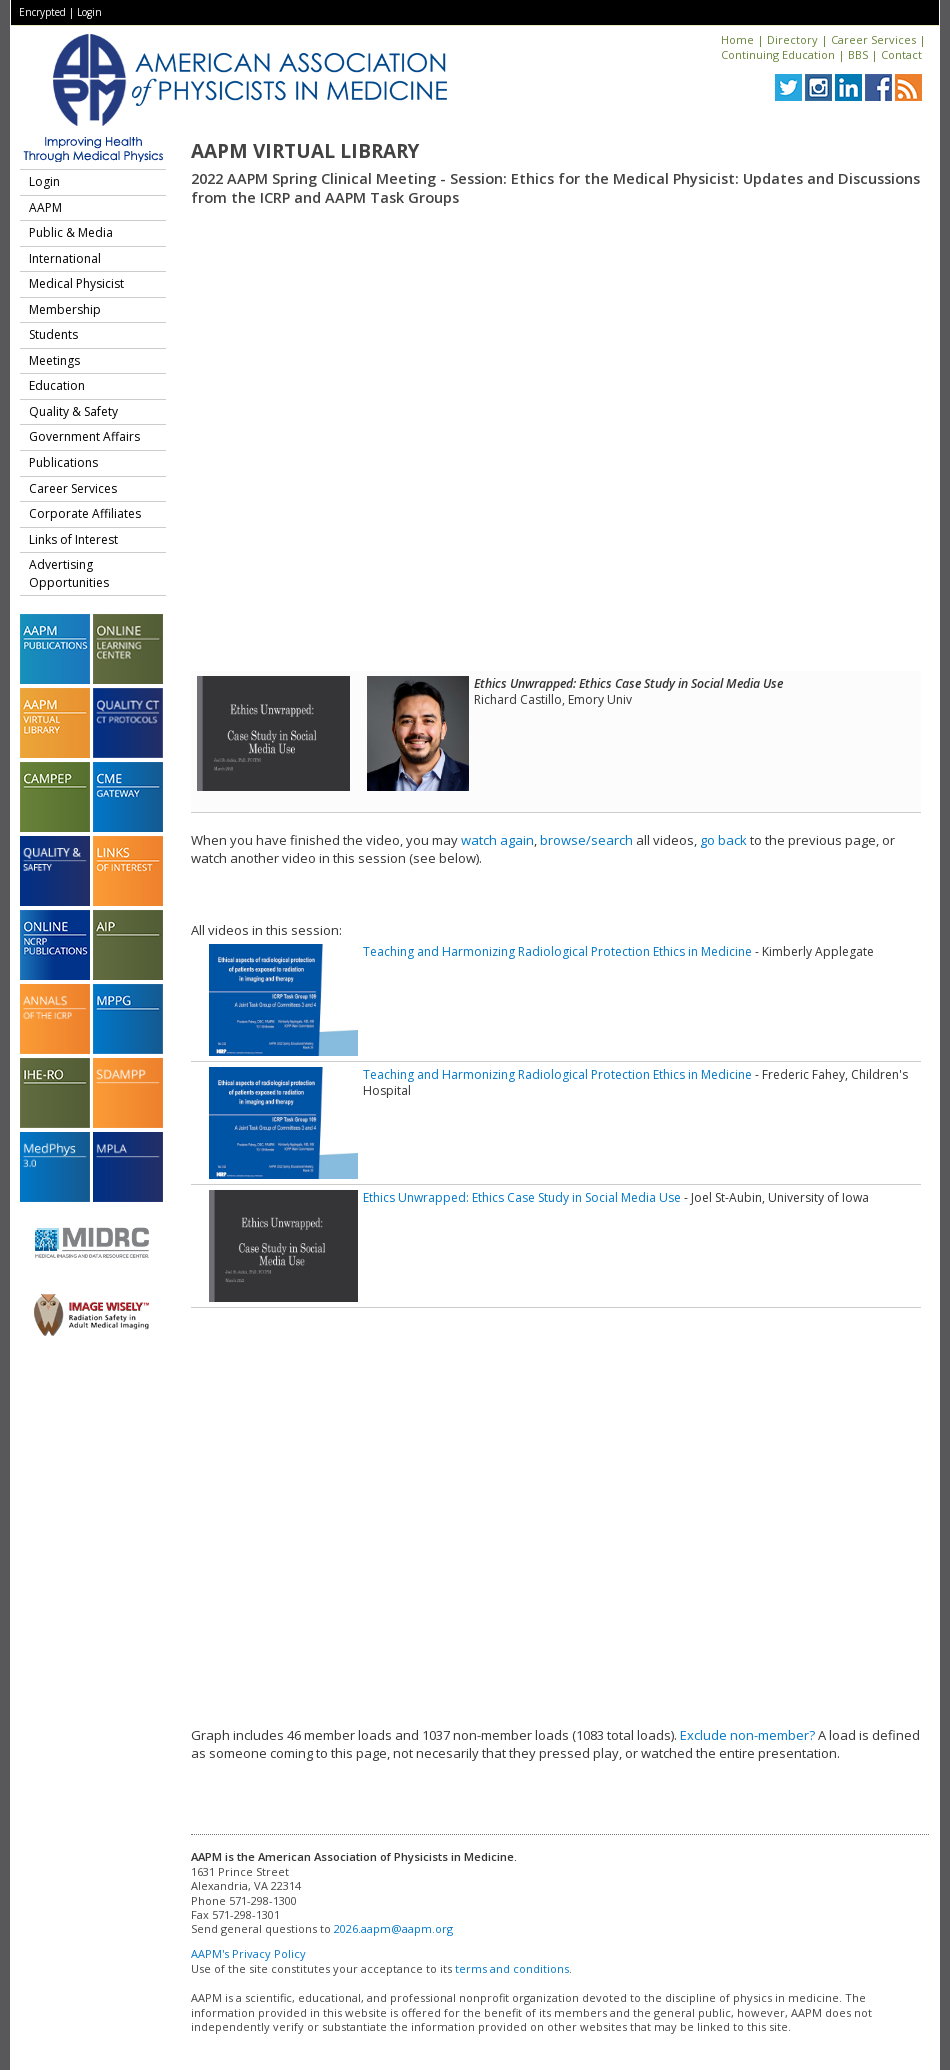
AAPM (45, 207)
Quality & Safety (73, 411)
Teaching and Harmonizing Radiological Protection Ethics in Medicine (557, 951)
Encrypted (42, 12)
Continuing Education (778, 54)
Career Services (873, 39)
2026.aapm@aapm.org (393, 1928)
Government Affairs (84, 436)
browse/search (586, 840)
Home (737, 39)
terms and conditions (512, 1968)
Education (57, 385)
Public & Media (71, 232)
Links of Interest (73, 539)
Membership (65, 309)
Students (53, 334)
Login (89, 12)
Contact (901, 54)
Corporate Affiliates (85, 513)
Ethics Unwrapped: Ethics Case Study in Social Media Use (522, 1197)
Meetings (54, 360)
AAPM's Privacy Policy (248, 1953)
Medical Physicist (76, 283)
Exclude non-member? (747, 1735)
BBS (858, 54)
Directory (792, 39)
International (65, 258)
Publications (63, 462)
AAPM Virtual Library (305, 151)
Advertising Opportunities (69, 573)
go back (723, 840)
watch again (497, 840)
